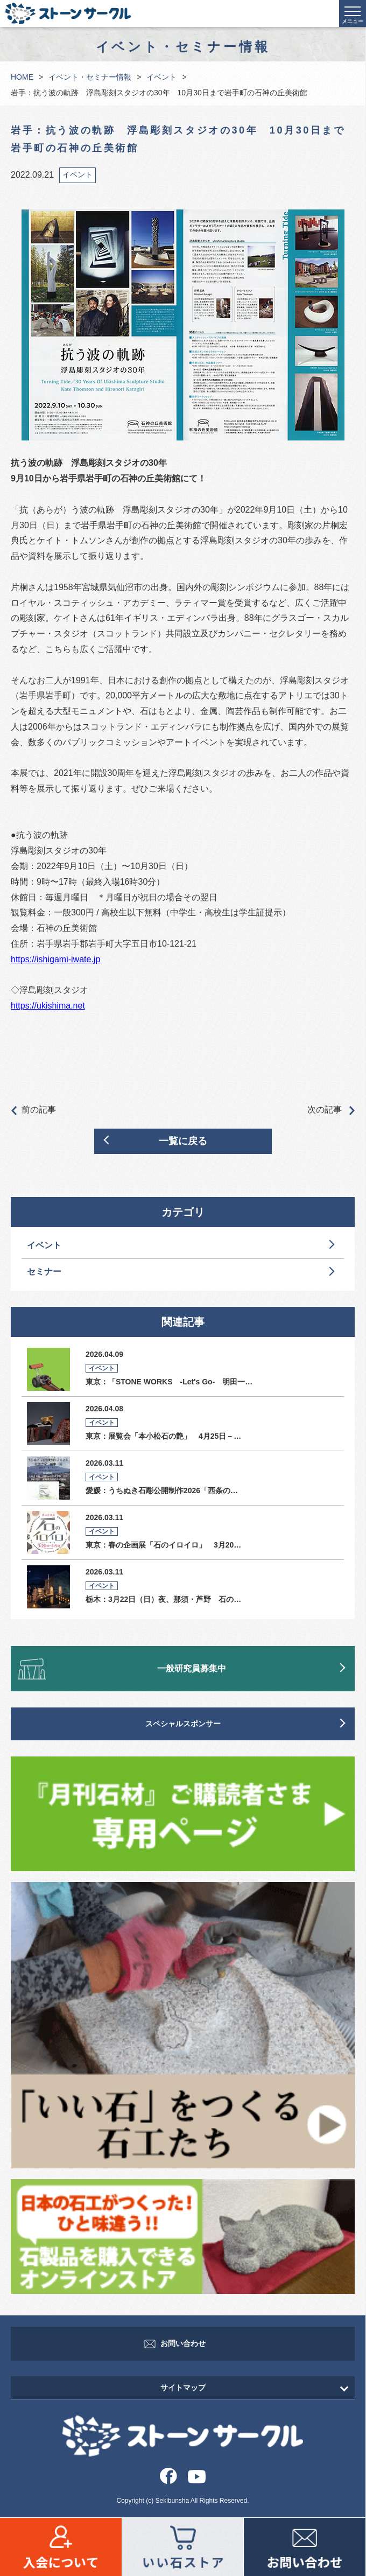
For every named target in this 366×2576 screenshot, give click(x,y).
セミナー (44, 1271)
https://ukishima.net (48, 1005)
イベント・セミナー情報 (89, 77)
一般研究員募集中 (191, 1668)
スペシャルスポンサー (183, 1723)
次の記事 (331, 1110)
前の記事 (33, 1110)
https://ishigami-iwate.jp (55, 959)
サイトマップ (183, 2387)
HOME (22, 77)
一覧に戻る (183, 1141)
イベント (161, 77)
